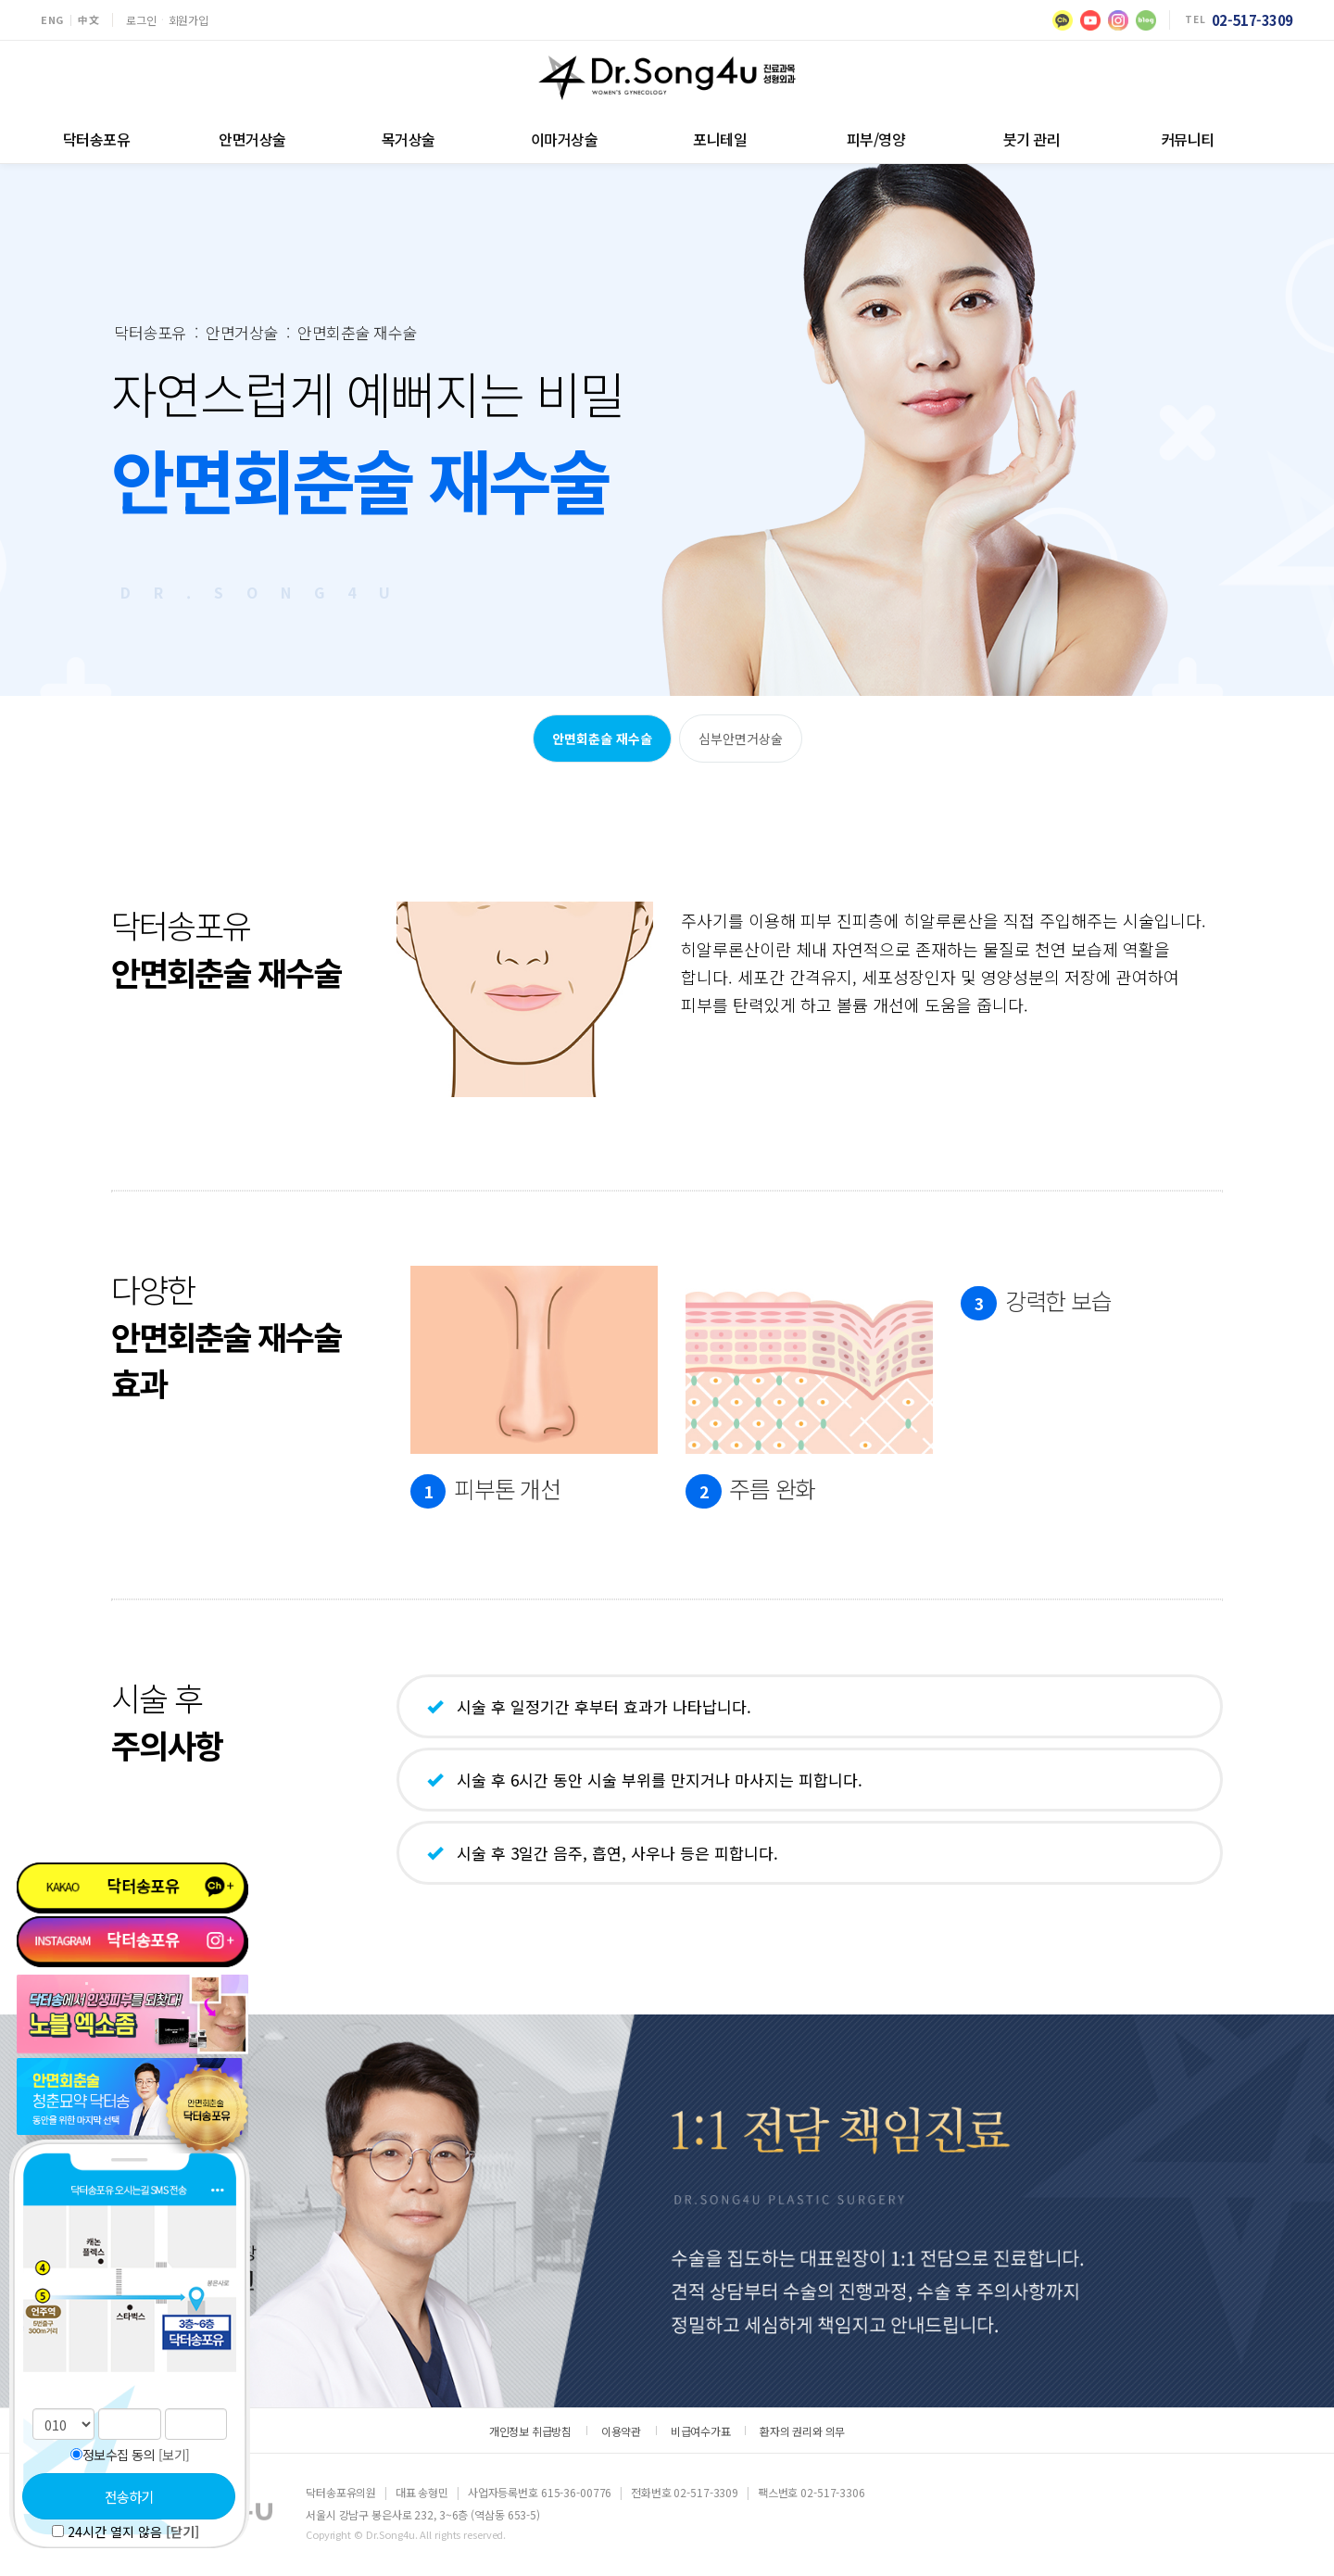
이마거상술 (564, 139)
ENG (52, 20)
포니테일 (720, 139)
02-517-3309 (1252, 20)
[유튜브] (1090, 20)
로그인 (141, 20)
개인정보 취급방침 (530, 2431)
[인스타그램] (1118, 20)
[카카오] (1062, 20)
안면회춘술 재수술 (602, 738)
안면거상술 (252, 139)
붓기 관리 (1032, 139)
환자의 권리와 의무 (802, 2431)
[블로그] (1146, 20)
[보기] (174, 2454)
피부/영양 (876, 139)
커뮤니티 (1187, 139)
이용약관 (621, 2431)
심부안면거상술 (740, 738)
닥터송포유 (97, 139)
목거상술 (408, 139)
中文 (88, 20)
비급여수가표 (701, 2431)
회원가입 (188, 20)
